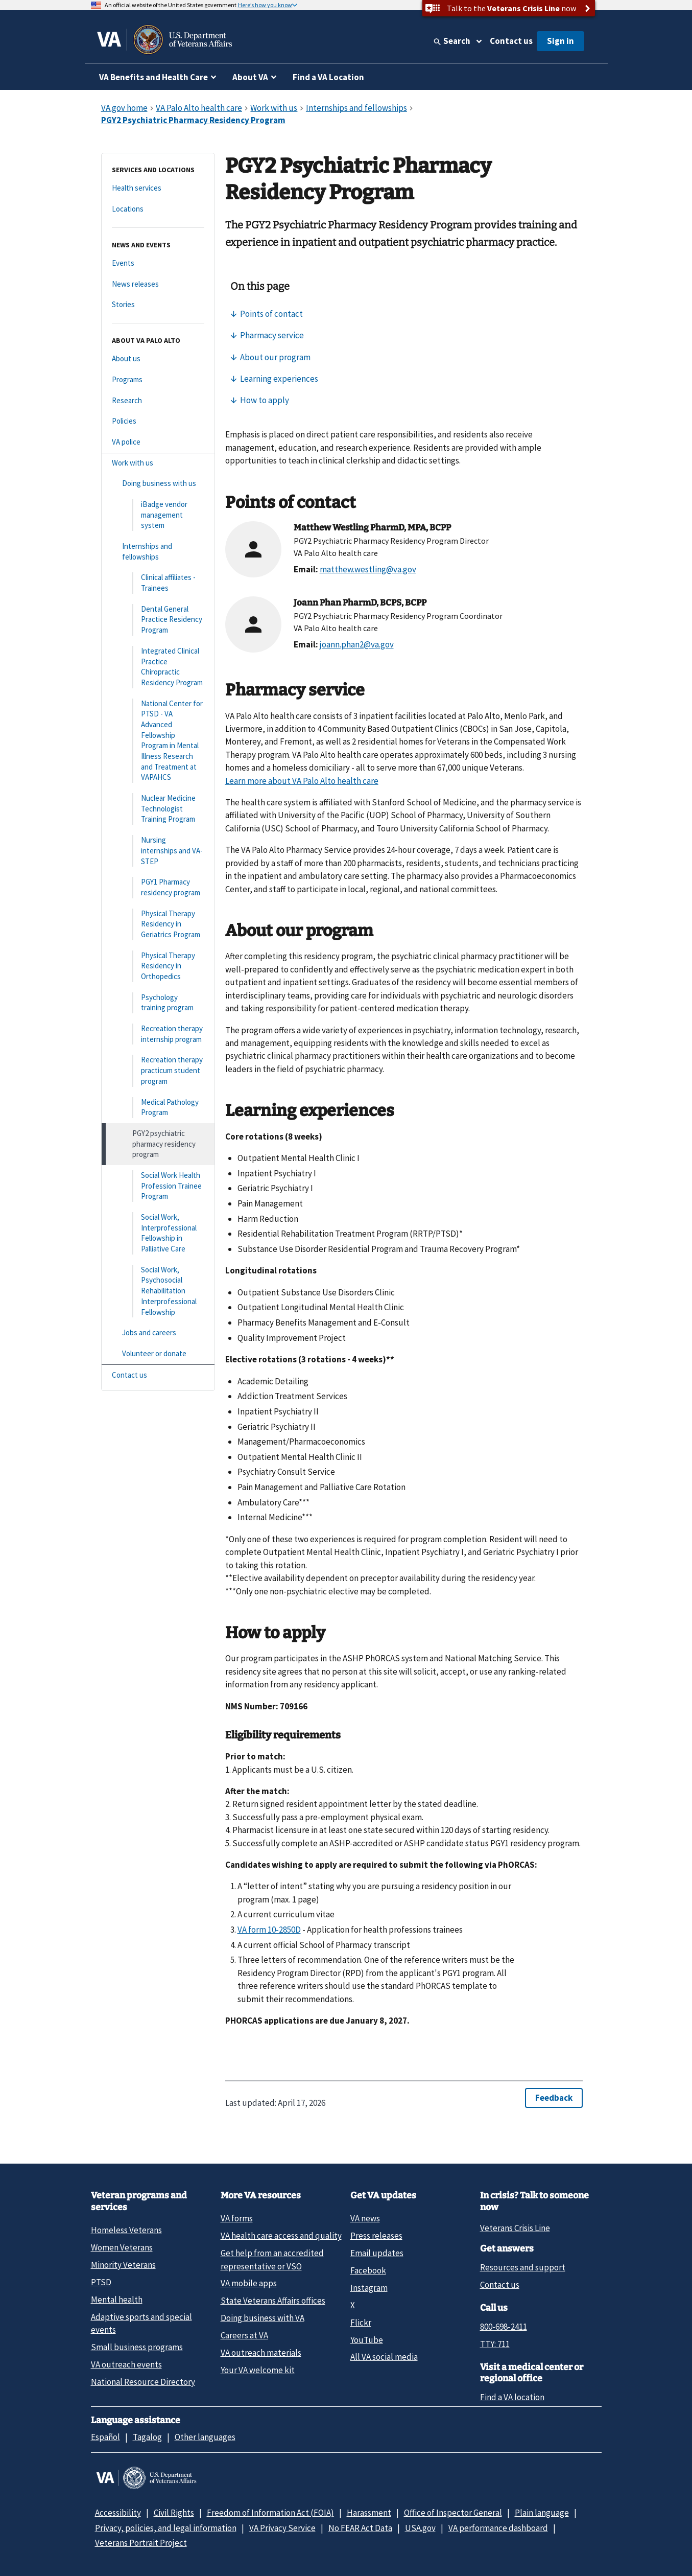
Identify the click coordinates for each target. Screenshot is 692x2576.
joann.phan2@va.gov (357, 644)
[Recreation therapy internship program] (158, 1034)
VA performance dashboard (498, 2528)
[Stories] (158, 304)
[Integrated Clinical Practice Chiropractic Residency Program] (158, 667)
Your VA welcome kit (258, 2370)
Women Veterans (122, 2247)
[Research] (158, 400)
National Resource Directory (143, 2381)
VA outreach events (126, 2364)
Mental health (116, 2299)
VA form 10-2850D (269, 1929)
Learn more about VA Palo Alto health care (301, 780)
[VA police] (158, 442)
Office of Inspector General (453, 2512)
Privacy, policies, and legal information (165, 2528)
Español (105, 2437)
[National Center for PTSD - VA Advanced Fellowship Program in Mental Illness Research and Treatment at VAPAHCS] (158, 740)
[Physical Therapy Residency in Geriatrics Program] (158, 924)
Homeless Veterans (126, 2230)
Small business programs (137, 2347)
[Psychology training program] (158, 1002)
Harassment (369, 2512)
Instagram (369, 2287)
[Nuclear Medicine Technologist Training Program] (158, 809)
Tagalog (147, 2437)
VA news (365, 2218)
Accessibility (118, 2512)
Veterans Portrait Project (141, 2542)
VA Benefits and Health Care (153, 77)
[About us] (158, 359)
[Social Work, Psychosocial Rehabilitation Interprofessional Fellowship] (158, 1291)
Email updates (376, 2253)
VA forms (237, 2218)
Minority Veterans (123, 2264)
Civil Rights (174, 2512)
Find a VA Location (328, 77)
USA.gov (420, 2528)
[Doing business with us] (158, 483)
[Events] (158, 263)
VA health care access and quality (281, 2235)
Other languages (205, 2437)
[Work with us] (158, 463)
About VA (250, 77)
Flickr (360, 2322)
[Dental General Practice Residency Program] (158, 620)
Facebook (368, 2270)
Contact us (511, 41)
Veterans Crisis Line (515, 2228)
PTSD (101, 2282)
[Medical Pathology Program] (158, 1107)
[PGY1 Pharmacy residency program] (158, 887)
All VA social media (384, 2356)
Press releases (376, 2235)
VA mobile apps (249, 2283)
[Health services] (158, 188)
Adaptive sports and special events (141, 2323)
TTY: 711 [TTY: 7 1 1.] (495, 2344)
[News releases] (158, 284)
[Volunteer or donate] (158, 1353)
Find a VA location (512, 2397)
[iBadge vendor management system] (158, 515)
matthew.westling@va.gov (368, 569)
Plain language (542, 2512)
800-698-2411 (503, 2326)
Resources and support (522, 2267)
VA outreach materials (261, 2352)
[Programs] (158, 379)
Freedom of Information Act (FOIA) (270, 2512)
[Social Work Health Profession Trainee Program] (158, 1186)
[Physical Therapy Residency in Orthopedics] (158, 966)
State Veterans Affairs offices (273, 2300)
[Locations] (158, 209)
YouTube (366, 2340)
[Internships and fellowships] (158, 551)
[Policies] (158, 421)
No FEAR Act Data (360, 2528)
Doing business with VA (262, 2318)
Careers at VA (244, 2335)
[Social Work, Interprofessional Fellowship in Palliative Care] (158, 1233)
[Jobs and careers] (158, 1332)
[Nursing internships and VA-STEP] (158, 851)
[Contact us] (158, 1375)
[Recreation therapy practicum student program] (158, 1071)
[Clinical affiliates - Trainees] (158, 582)
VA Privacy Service (282, 2528)
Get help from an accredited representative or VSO (272, 2259)
